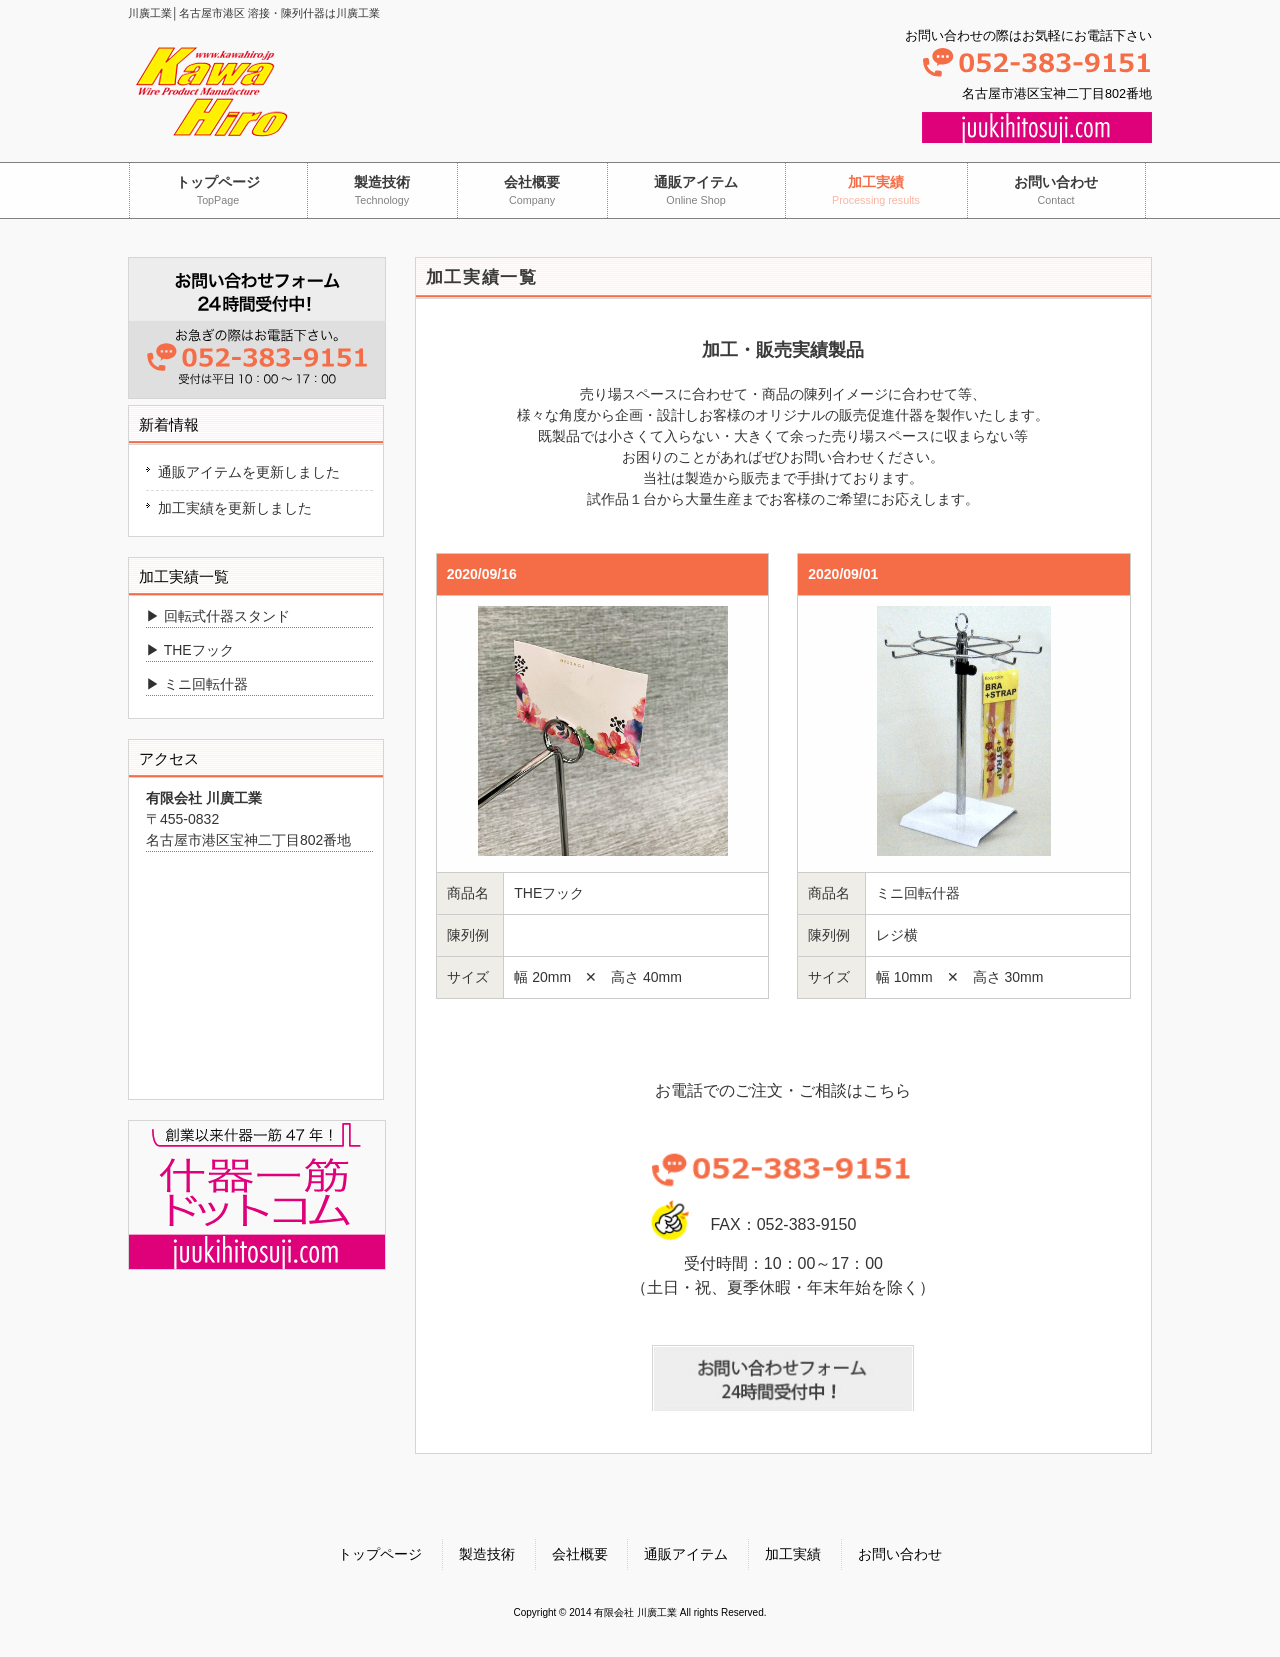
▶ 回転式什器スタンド (218, 616)
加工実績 (793, 1554)
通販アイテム (686, 1554)
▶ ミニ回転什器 (197, 684)
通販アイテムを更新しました (249, 472)
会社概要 (580, 1554)
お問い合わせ (900, 1554)
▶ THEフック (190, 650)
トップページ (380, 1554)
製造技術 (487, 1554)
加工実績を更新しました (235, 508)
